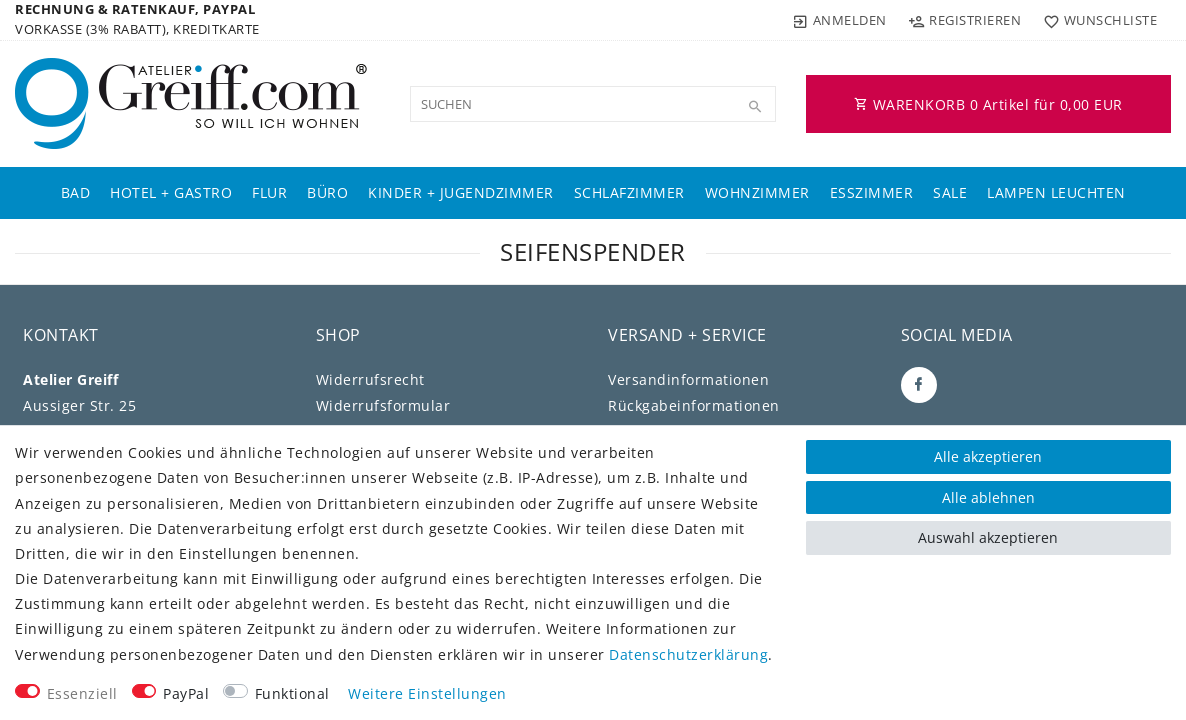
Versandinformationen (688, 379)
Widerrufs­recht (370, 379)
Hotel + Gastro (171, 192)
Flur (269, 192)
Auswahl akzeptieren (988, 537)
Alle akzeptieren (988, 456)
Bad (76, 192)
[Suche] (756, 107)
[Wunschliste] (1095, 20)
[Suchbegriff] (592, 104)
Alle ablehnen (988, 497)
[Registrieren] (965, 20)
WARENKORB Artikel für (988, 104)
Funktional (292, 693)
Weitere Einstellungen (427, 693)
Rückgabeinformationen (694, 405)
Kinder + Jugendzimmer (461, 192)
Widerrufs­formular (383, 405)
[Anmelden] (840, 20)
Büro (327, 192)
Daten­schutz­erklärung (688, 654)
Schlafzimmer (629, 192)
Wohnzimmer (757, 192)
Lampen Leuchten (1056, 192)
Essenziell (82, 693)
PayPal (186, 693)
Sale (950, 192)
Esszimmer (872, 192)
